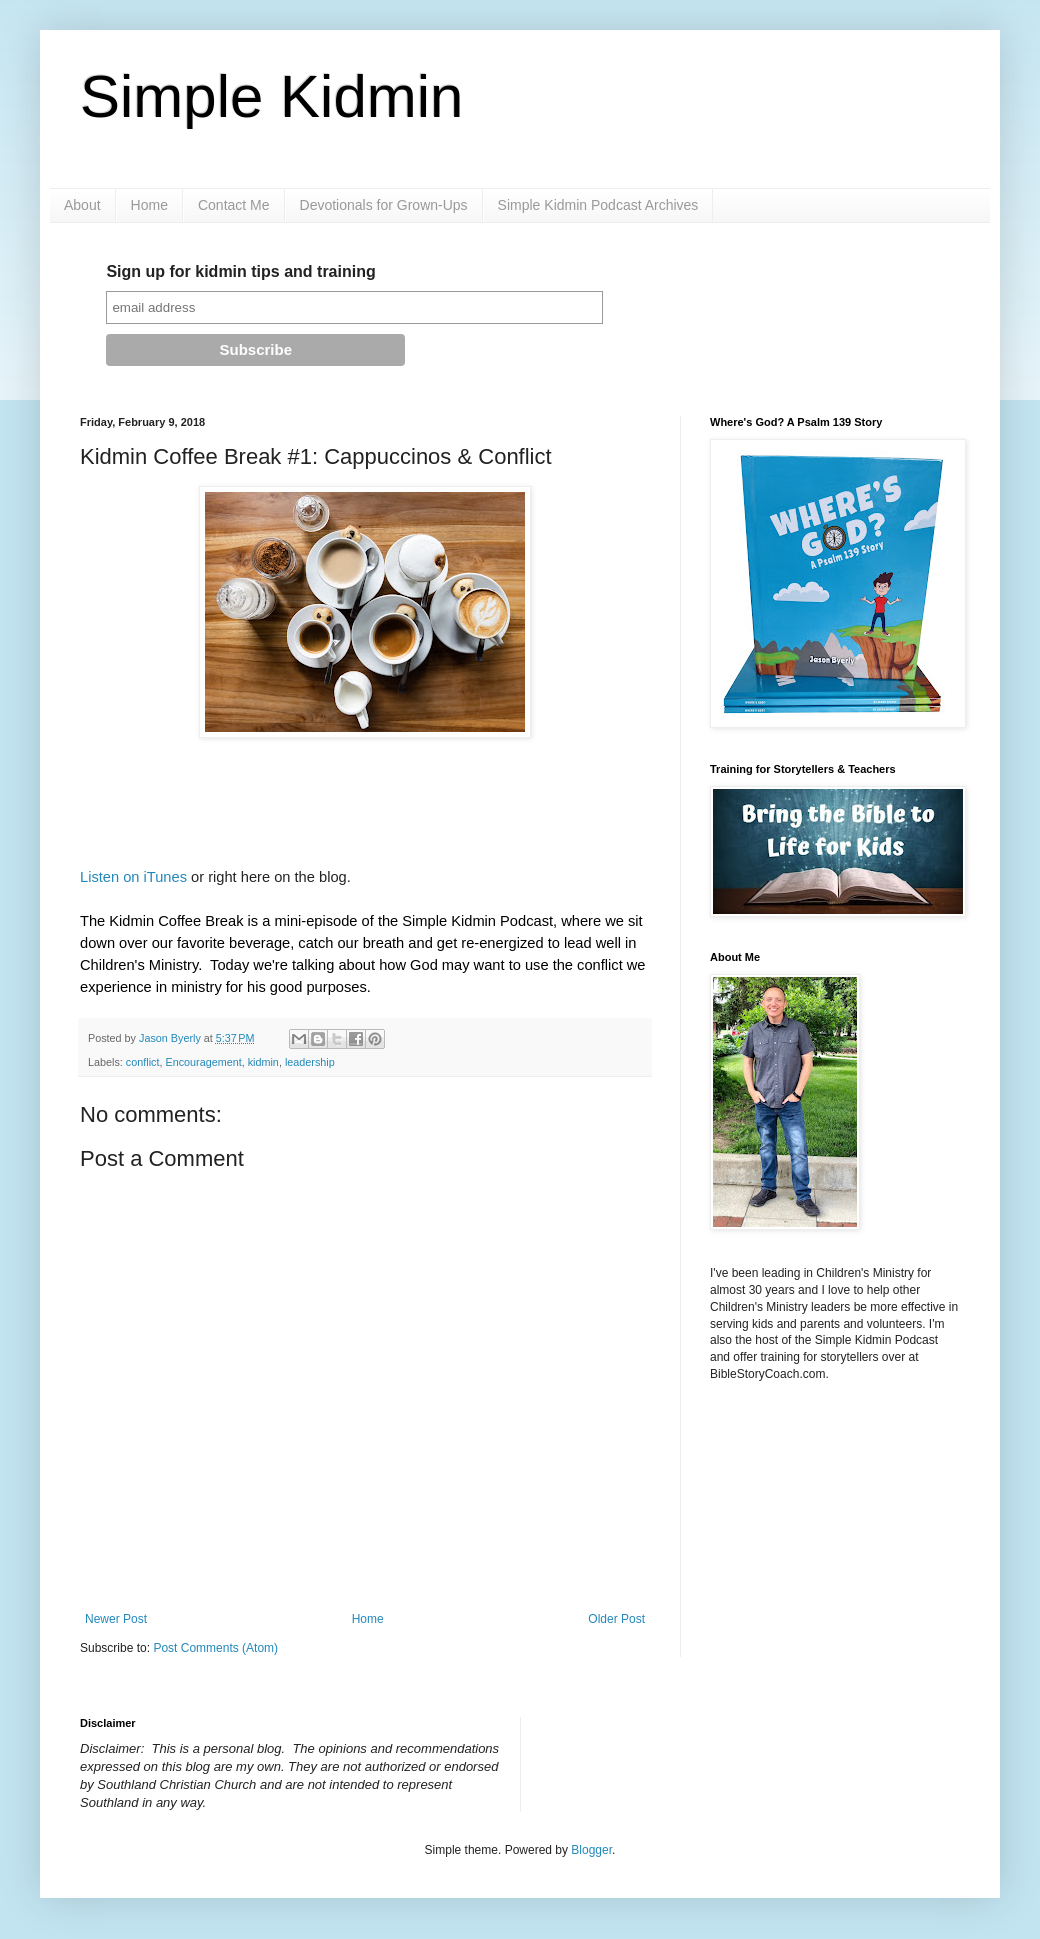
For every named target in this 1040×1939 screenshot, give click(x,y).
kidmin (263, 1062)
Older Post (616, 1619)
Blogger (591, 1850)
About (82, 205)
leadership (310, 1062)
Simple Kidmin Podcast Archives (598, 205)
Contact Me (234, 205)
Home (149, 205)
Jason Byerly (171, 1038)
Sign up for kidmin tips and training (240, 271)
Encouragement (203, 1062)
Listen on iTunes (135, 877)
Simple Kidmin (271, 96)
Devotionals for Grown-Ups (384, 205)
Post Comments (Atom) (215, 1648)
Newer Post (116, 1619)
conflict (143, 1062)
